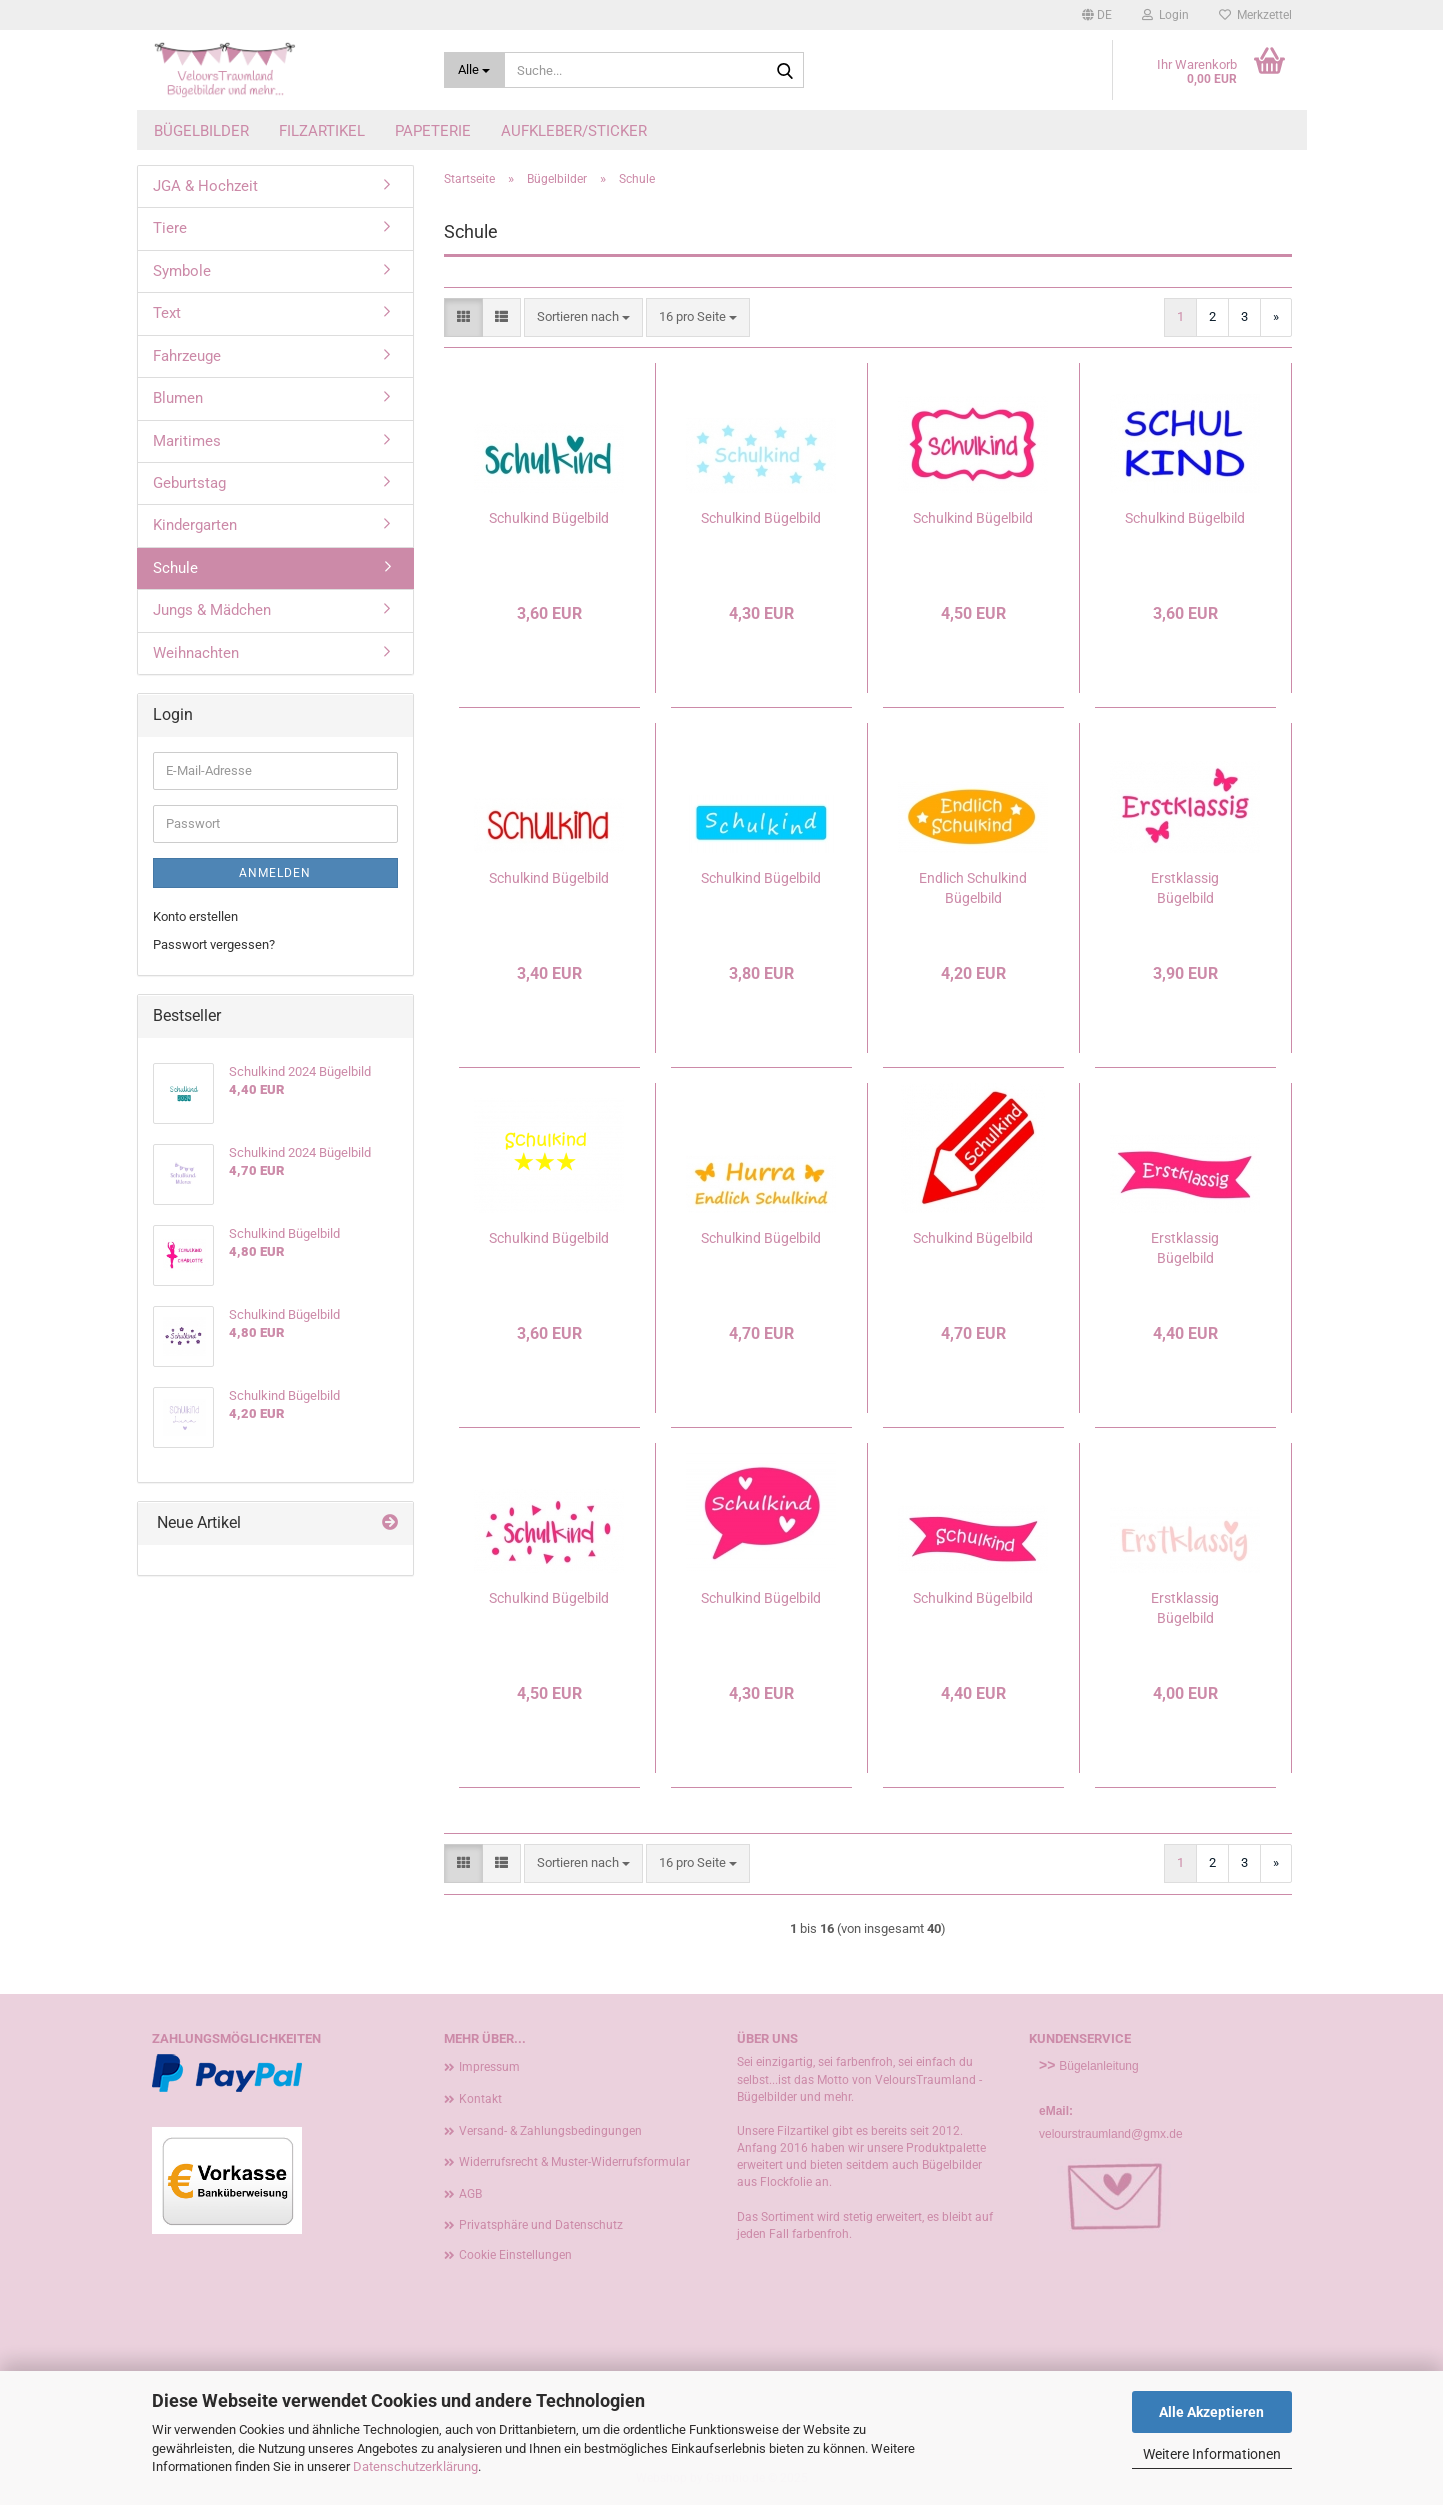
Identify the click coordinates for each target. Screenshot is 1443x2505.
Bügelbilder (201, 131)
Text (167, 313)
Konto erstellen (195, 916)
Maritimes (187, 441)
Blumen (178, 398)
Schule (175, 568)
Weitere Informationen (1212, 2454)
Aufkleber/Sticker (574, 131)
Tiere (170, 228)
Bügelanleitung (1098, 2066)
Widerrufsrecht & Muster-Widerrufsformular (574, 2162)
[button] (1097, 15)
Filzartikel (322, 131)
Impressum (489, 2067)
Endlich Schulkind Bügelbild (973, 888)
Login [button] (1165, 15)
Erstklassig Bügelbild (1185, 888)
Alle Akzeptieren (1211, 2412)
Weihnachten (196, 653)
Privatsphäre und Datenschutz (541, 2225)
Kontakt (480, 2099)
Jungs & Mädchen (212, 610)
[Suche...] (474, 70)
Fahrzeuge (187, 356)
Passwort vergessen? (214, 944)
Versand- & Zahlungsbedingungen (550, 2131)
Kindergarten (195, 525)
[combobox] (583, 317)
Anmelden (275, 873)
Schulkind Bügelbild (549, 518)
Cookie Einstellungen (515, 2255)
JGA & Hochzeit (205, 186)
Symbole (182, 271)
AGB (470, 2194)
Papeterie (433, 131)
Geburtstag (189, 483)
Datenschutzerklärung (415, 2466)
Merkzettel (1255, 15)
